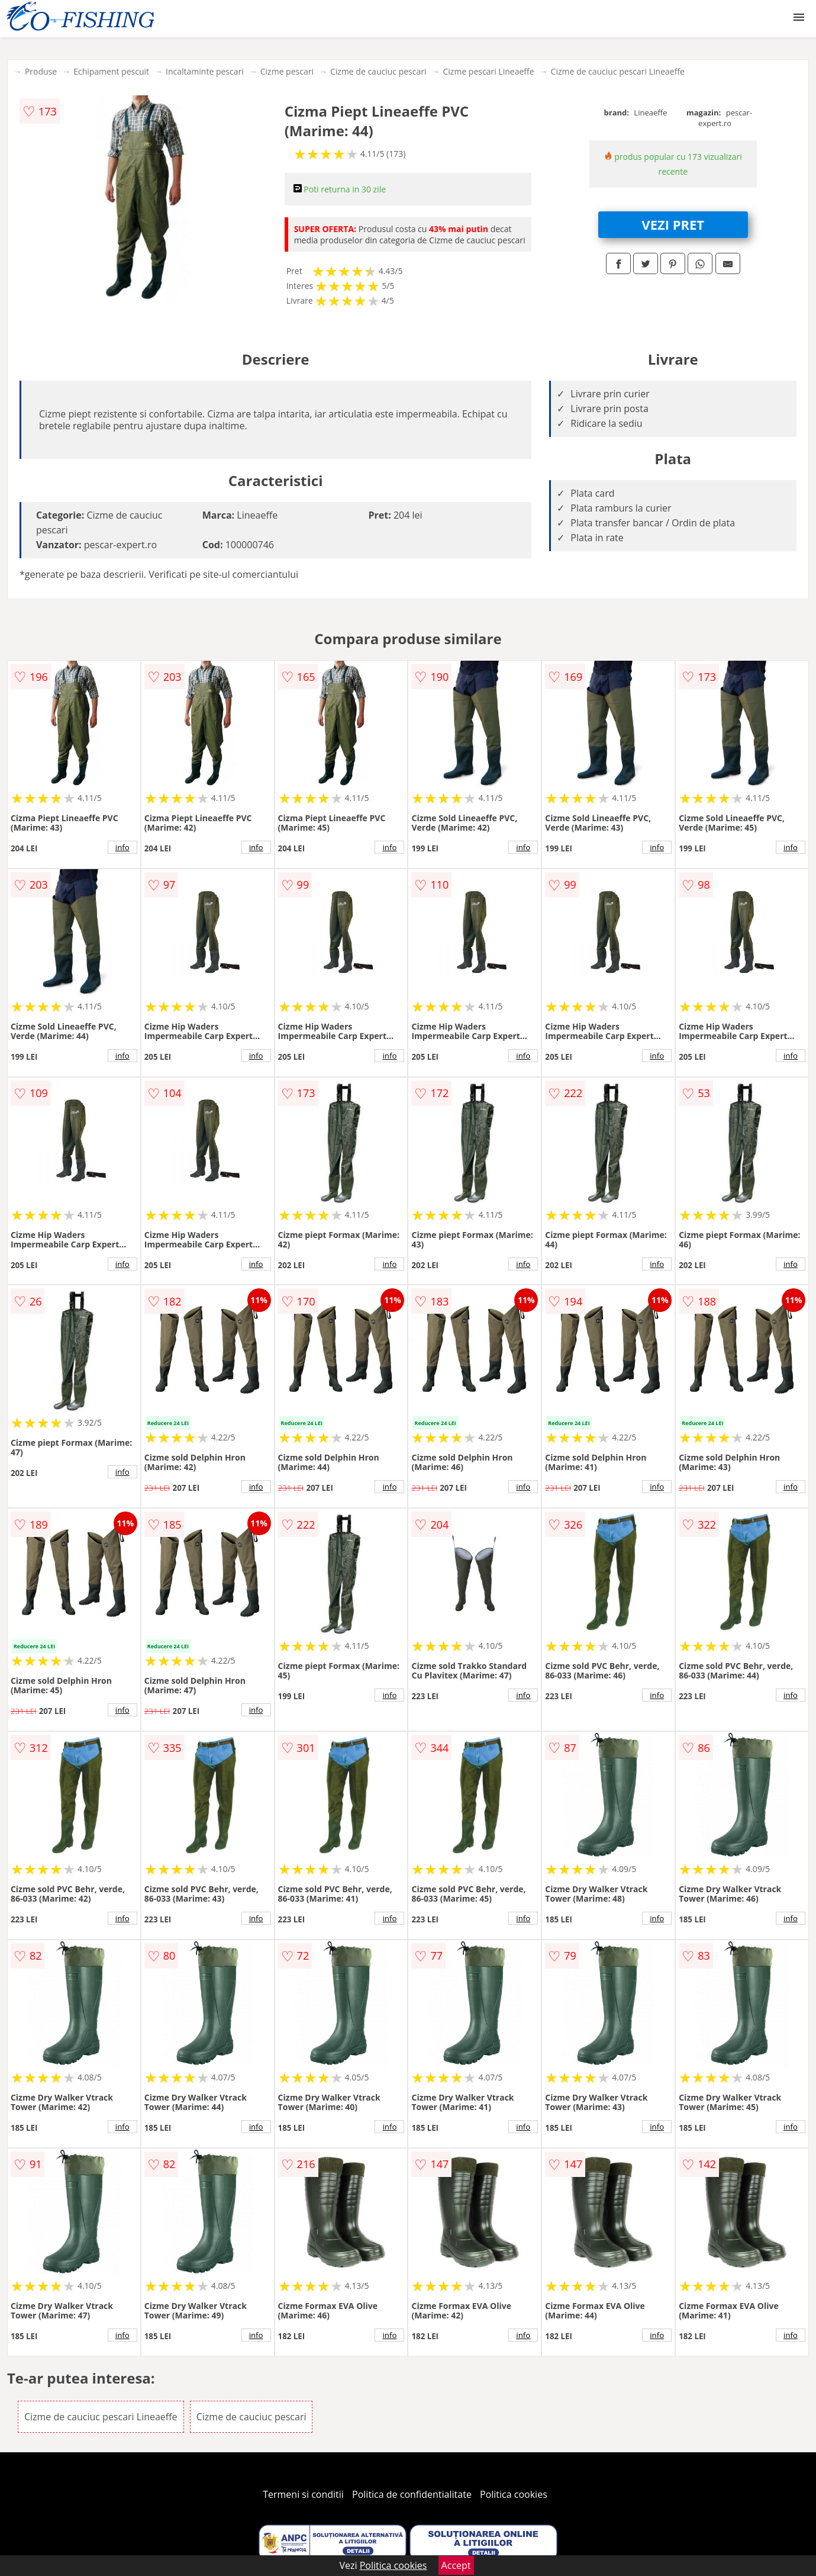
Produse (41, 71)
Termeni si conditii (303, 2494)
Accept (456, 2565)
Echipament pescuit (111, 71)
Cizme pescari (287, 71)
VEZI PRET (672, 224)
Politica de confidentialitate (412, 2494)
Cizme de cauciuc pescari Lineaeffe (618, 71)
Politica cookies (513, 2494)
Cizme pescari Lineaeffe (488, 71)
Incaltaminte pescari (205, 71)
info (122, 847)
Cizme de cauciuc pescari (378, 71)
